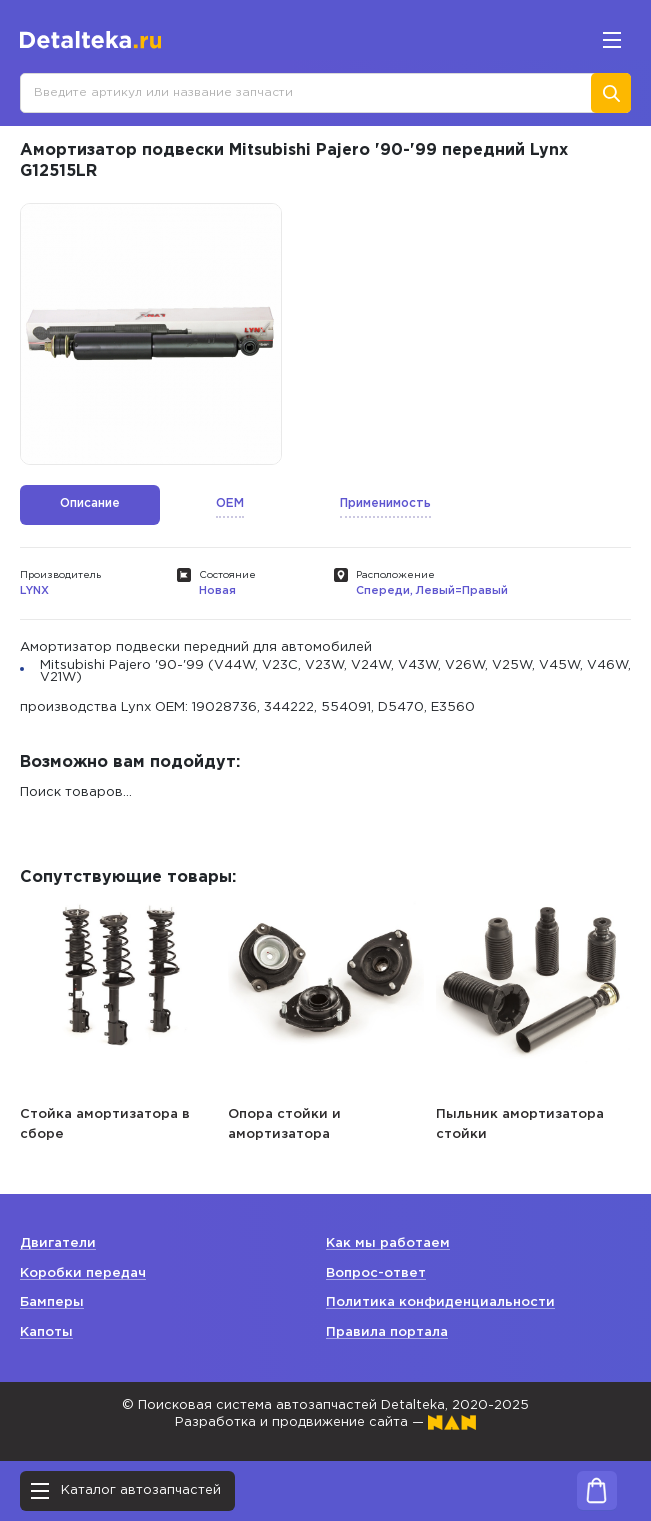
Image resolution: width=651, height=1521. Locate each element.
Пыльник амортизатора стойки (520, 1124)
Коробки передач (83, 1273)
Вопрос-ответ (376, 1273)
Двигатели (58, 1243)
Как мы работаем (388, 1243)
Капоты (46, 1332)
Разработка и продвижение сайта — (325, 1422)
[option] (151, 334)
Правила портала (387, 1332)
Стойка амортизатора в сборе (105, 1124)
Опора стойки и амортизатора (284, 1124)
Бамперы (52, 1302)
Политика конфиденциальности (440, 1302)
